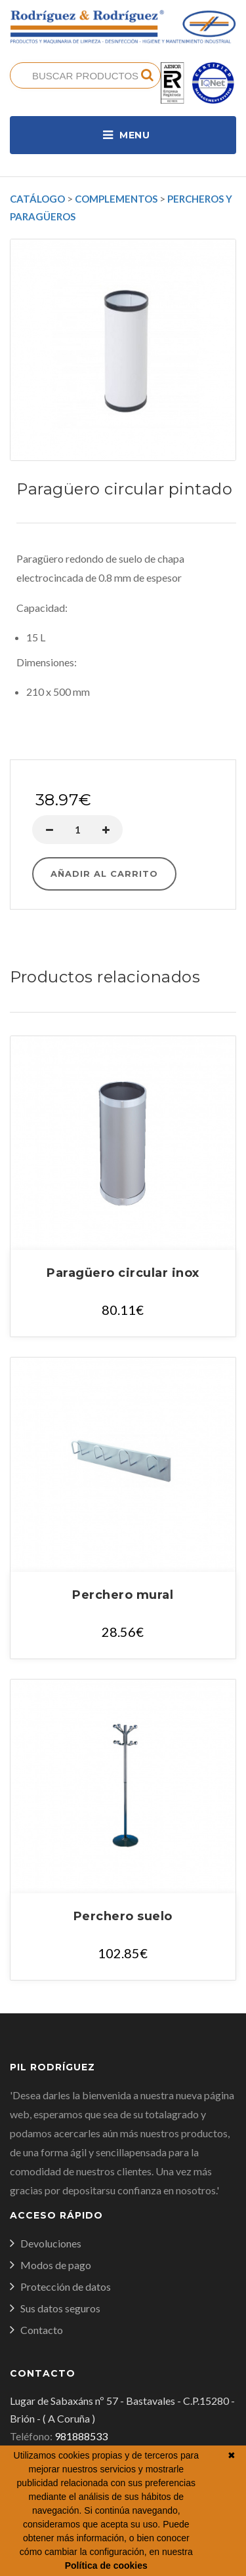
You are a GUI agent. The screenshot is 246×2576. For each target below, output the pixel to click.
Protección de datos (65, 2286)
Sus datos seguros (60, 2308)
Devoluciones (50, 2243)
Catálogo (37, 199)
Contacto (41, 2330)
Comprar (123, 745)
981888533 (81, 2436)
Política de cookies (106, 2565)
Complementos (116, 199)
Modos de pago (55, 2265)
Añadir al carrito (104, 873)
